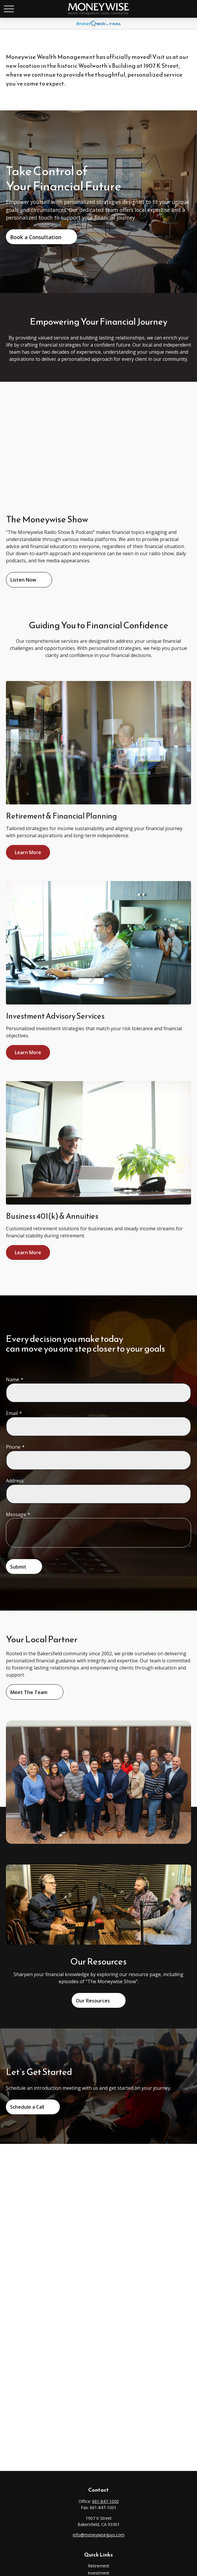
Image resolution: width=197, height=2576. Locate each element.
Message (16, 1514)
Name (12, 1379)
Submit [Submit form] (18, 1567)
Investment (98, 2573)
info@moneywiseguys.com (98, 2535)
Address (15, 1480)
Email (12, 1413)
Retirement (98, 2566)
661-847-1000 (105, 2501)
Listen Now (23, 580)
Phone (13, 1447)
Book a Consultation (35, 237)
